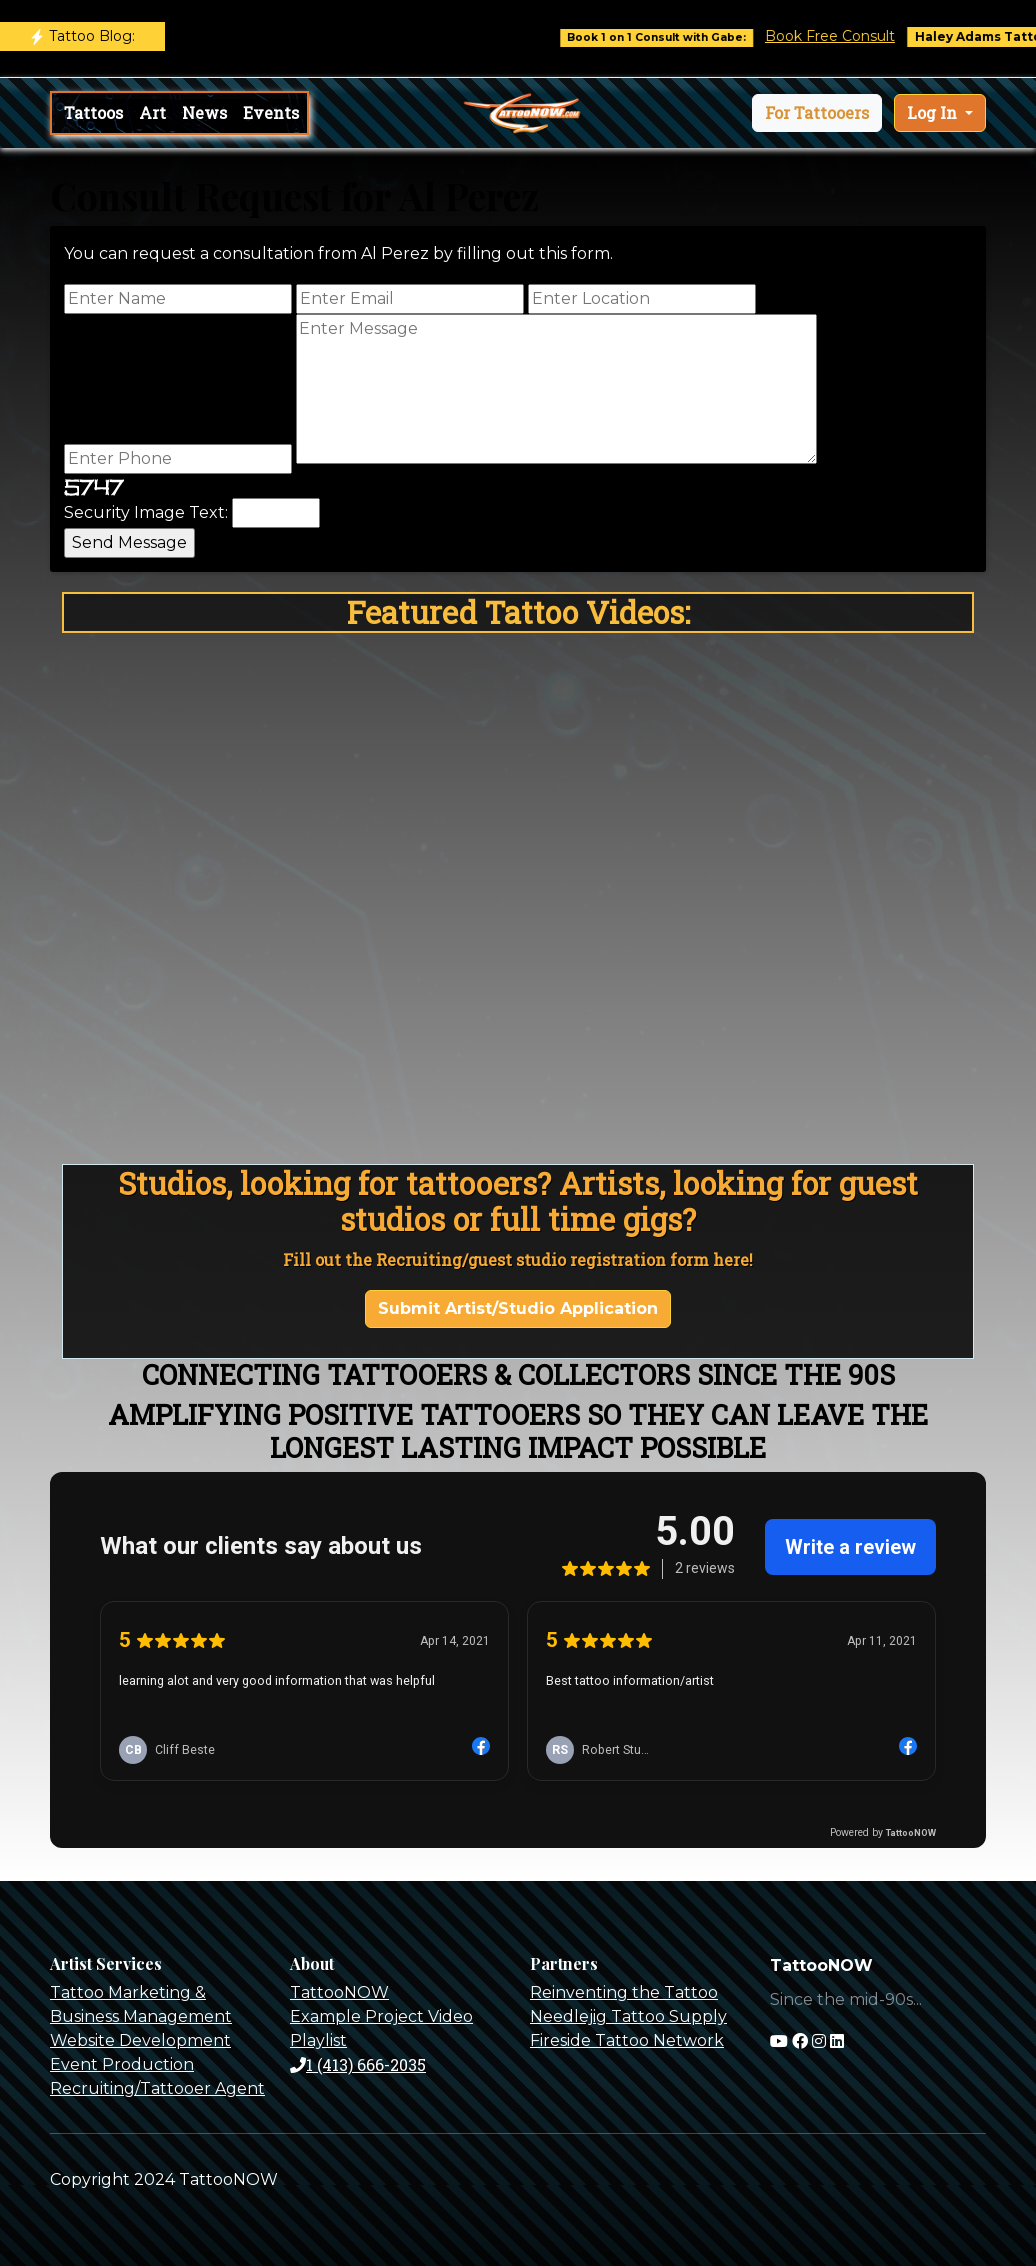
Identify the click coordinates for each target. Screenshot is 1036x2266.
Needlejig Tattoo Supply (628, 2016)
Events (271, 112)
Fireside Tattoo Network (627, 2040)
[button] (817, 113)
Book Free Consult (851, 36)
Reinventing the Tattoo (624, 1992)
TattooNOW (339, 1992)
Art (152, 112)
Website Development (140, 2040)
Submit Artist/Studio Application (518, 1308)
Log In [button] (934, 112)
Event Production (122, 2064)
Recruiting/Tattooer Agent (157, 2088)
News (204, 112)
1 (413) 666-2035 (358, 2064)
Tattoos (93, 112)
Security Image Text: (146, 512)
